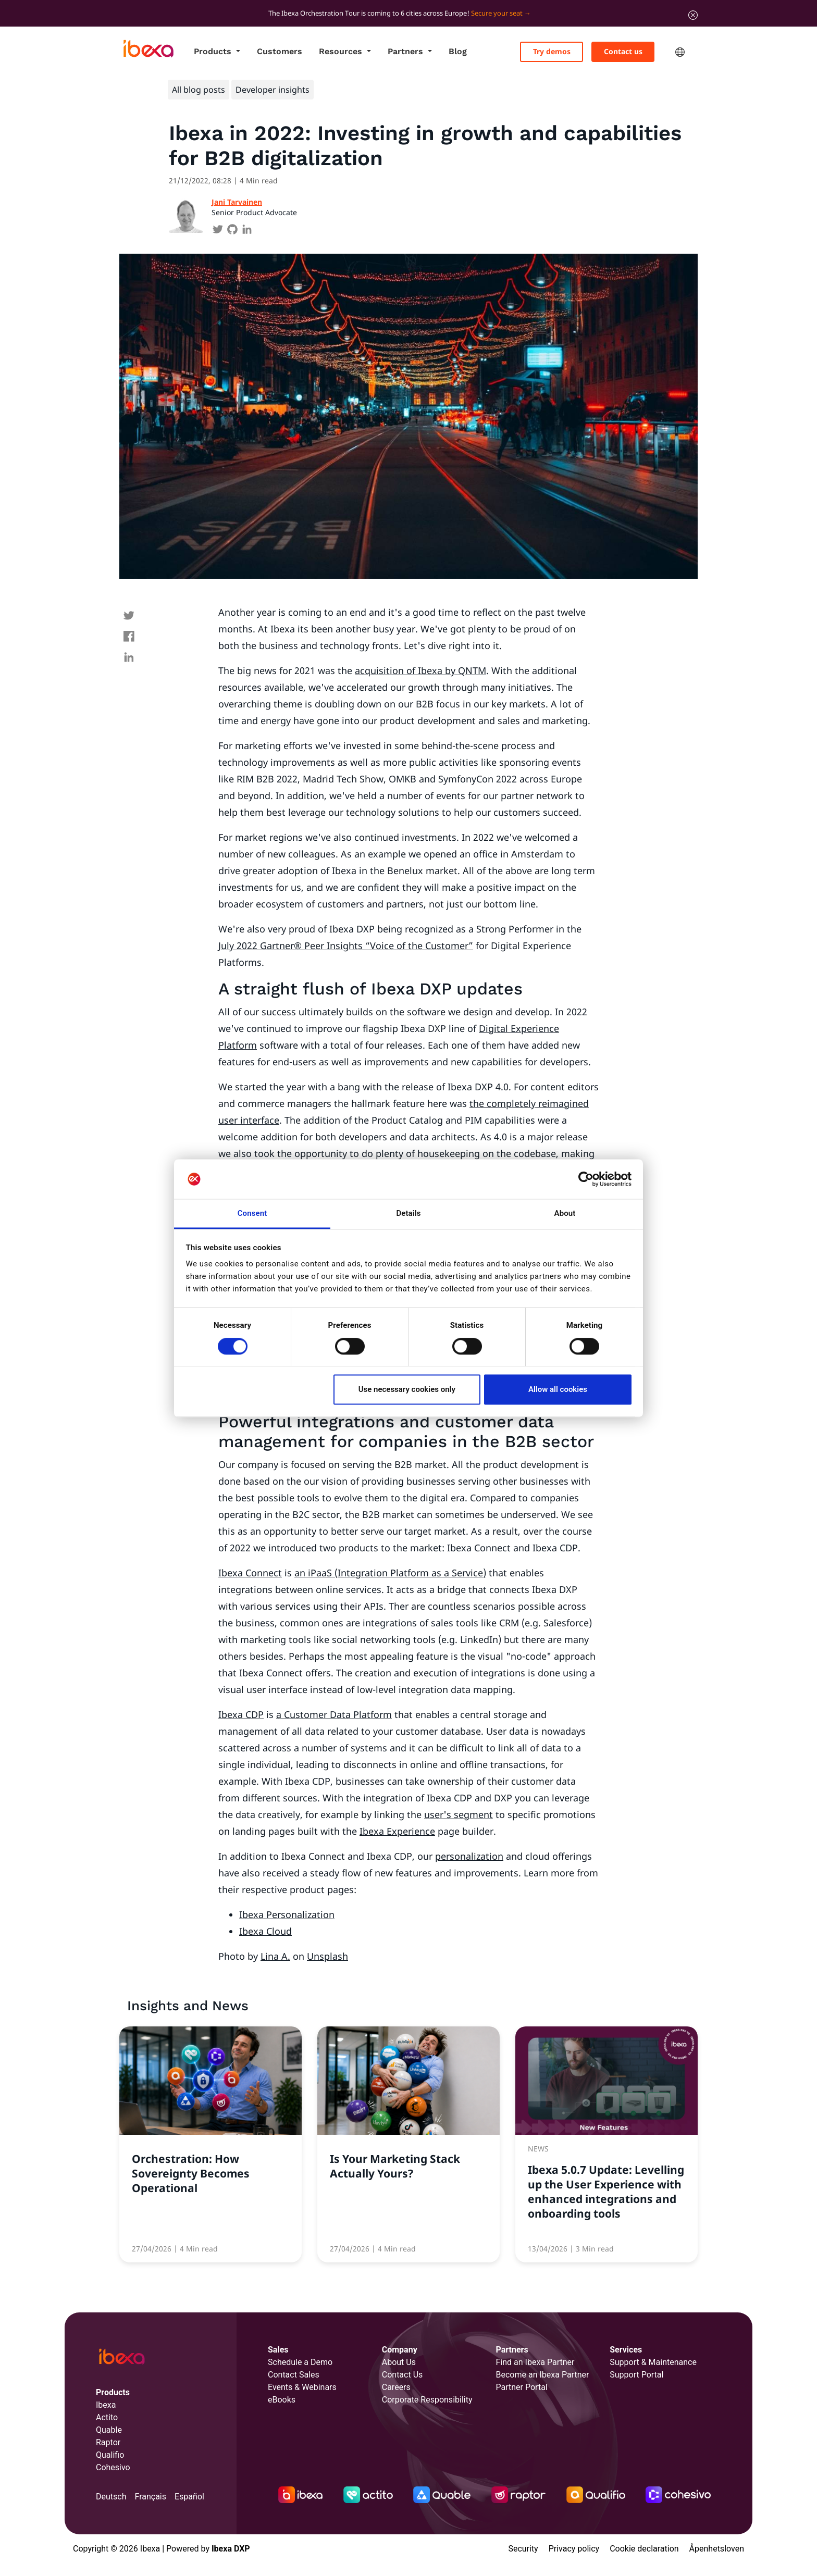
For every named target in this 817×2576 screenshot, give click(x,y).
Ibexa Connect (250, 1572)
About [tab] (565, 1213)
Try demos (552, 51)
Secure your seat (497, 13)
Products (214, 51)
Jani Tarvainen (237, 202)
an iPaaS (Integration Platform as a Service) (390, 1572)
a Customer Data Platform (334, 1714)
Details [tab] (408, 1213)
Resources (342, 51)
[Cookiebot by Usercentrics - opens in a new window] (586, 1179)
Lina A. (275, 1956)
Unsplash (327, 1956)
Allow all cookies (557, 1390)
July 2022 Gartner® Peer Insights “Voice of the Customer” (345, 945)
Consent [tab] (252, 1213)
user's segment (458, 1814)
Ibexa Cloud (265, 1931)
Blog (458, 51)
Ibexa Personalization (287, 1914)
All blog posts (198, 89)
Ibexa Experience (397, 1831)
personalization (469, 1856)
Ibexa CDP (241, 1714)
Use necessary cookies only (406, 1390)
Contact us (623, 51)
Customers (279, 51)
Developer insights (273, 89)
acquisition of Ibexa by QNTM (420, 670)
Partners (407, 51)
